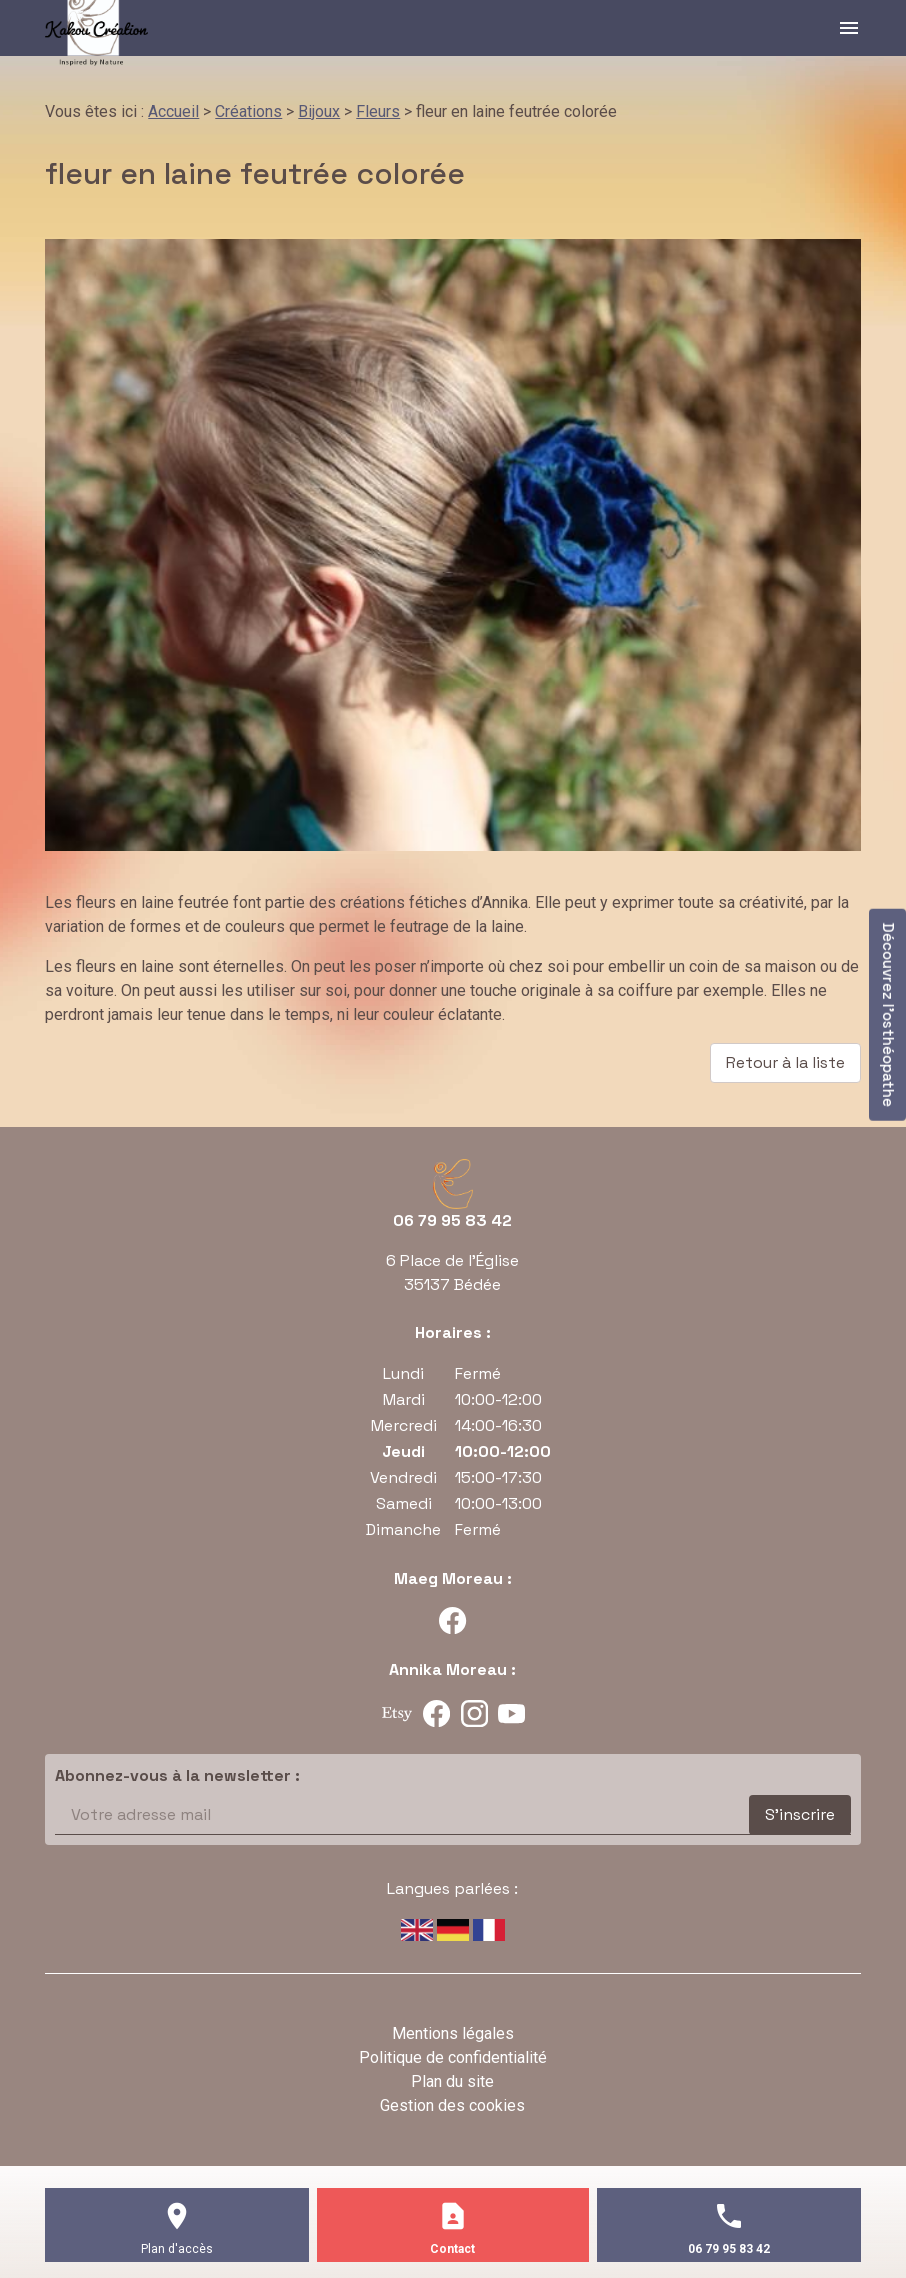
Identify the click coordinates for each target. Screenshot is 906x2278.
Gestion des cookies (452, 2105)
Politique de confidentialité (453, 2057)
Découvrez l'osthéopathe (888, 1015)
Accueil (173, 111)
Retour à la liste (785, 1062)
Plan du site (452, 2081)
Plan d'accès (177, 2249)
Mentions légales (453, 2033)
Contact (452, 2249)
